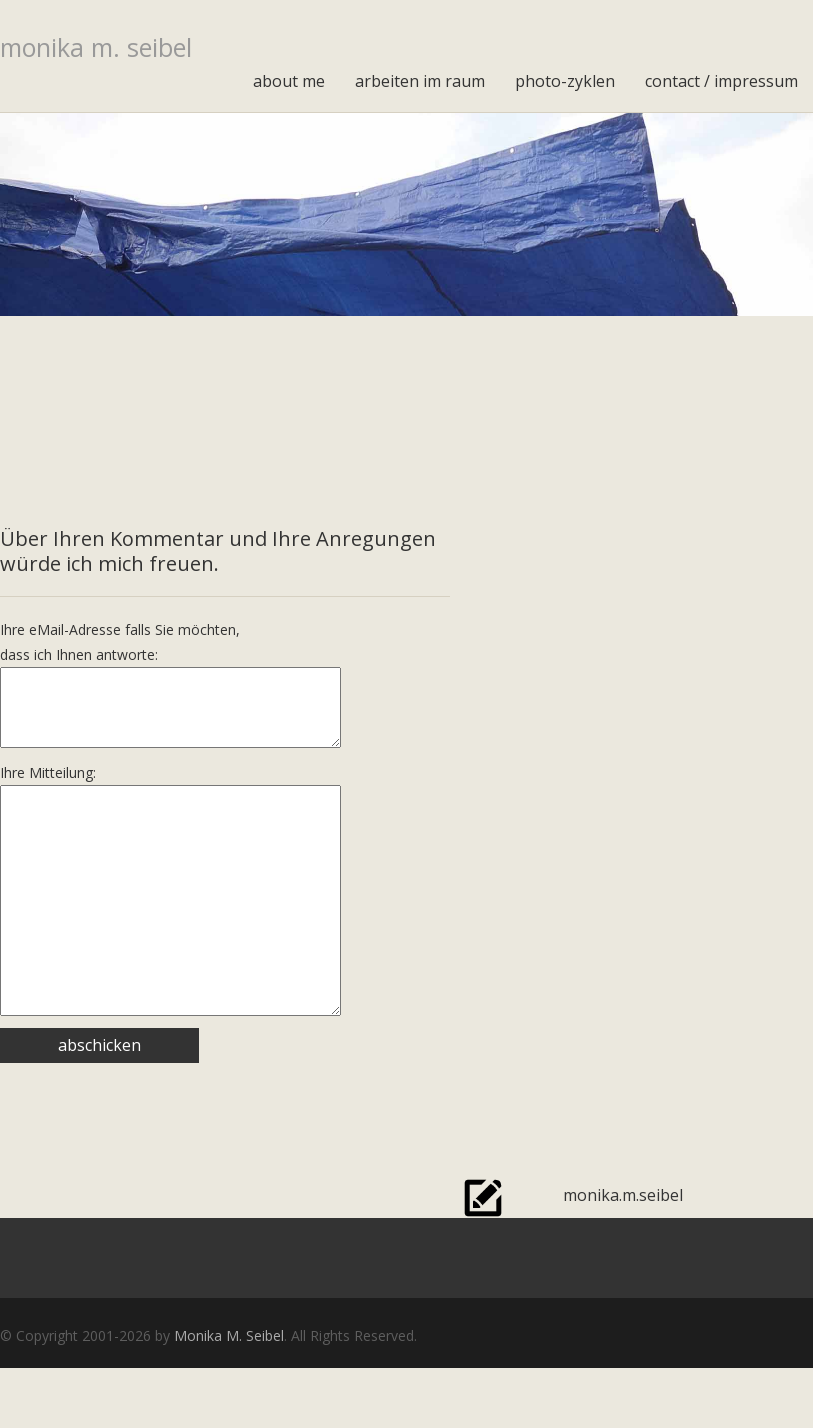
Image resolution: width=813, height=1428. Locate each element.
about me (289, 81)
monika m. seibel (96, 47)
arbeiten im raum (420, 81)
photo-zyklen (565, 81)
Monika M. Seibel (229, 1395)
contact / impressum (721, 81)
